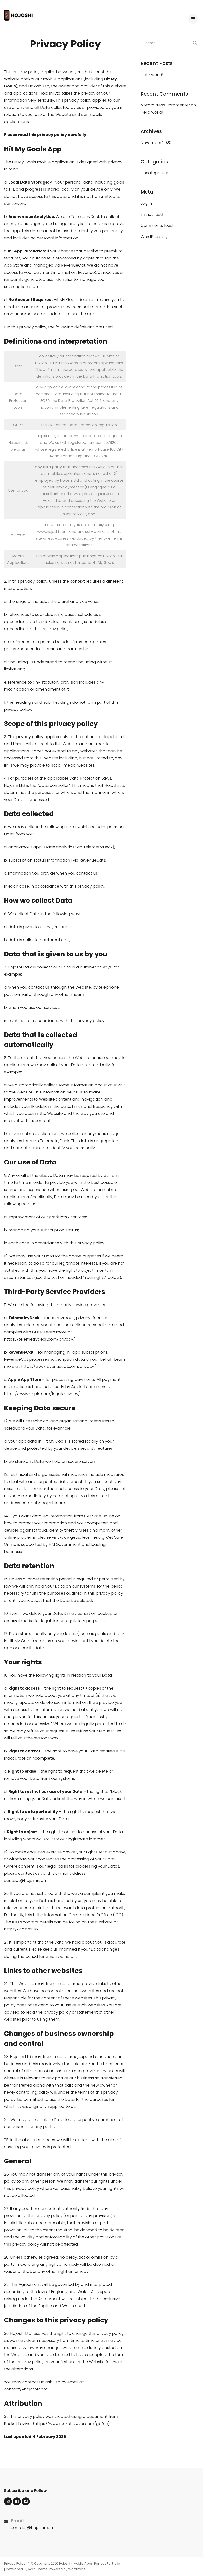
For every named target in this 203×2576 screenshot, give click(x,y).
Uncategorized (155, 173)
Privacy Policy (14, 2563)
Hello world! (152, 75)
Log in (146, 203)
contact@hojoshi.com (33, 2527)
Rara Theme (37, 2569)
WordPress (76, 2569)
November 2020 (156, 142)
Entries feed (152, 214)
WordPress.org (155, 236)
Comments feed (157, 225)
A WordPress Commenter (165, 105)
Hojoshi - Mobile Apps (76, 2563)
